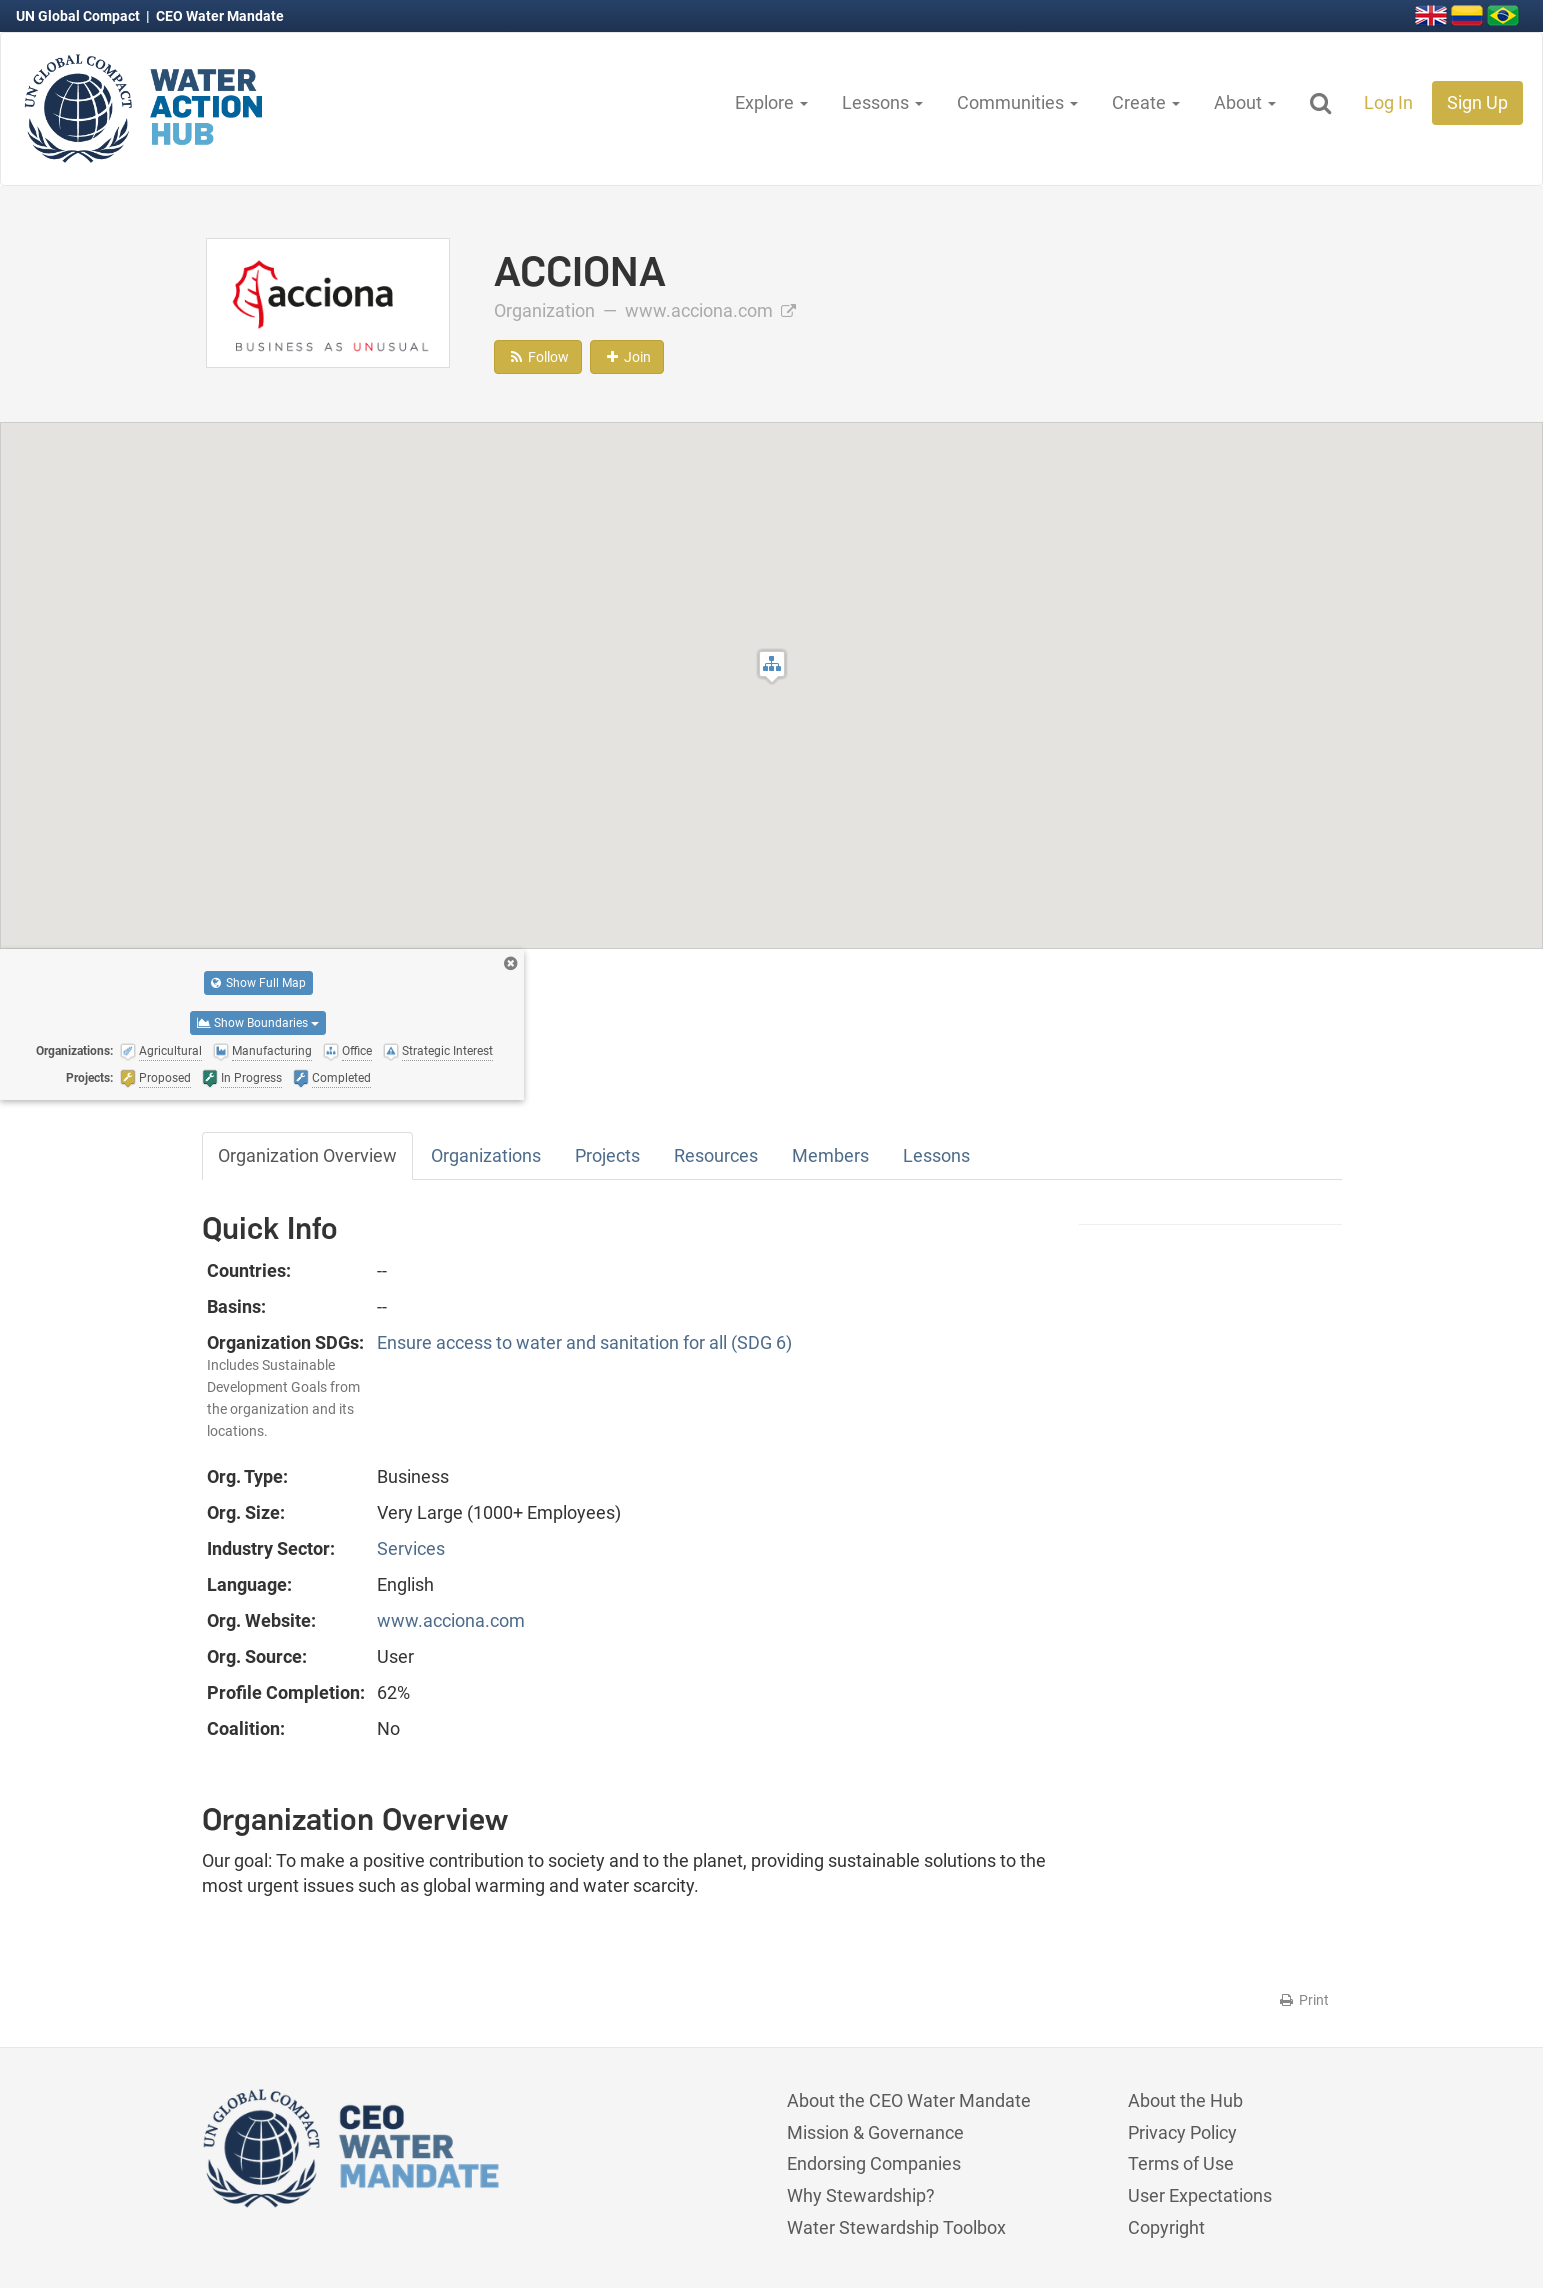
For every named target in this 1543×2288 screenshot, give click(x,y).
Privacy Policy (1182, 2132)
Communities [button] (1017, 102)
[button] (772, 666)
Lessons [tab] (936, 1155)
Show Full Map (258, 983)
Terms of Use (1181, 2163)
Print (1303, 2000)
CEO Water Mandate (220, 16)
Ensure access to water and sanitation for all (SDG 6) (584, 1342)
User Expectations (1200, 2195)
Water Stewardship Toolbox (896, 2227)
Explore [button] (771, 102)
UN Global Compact (79, 16)
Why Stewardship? (861, 2195)
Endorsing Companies (874, 2163)
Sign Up (1477, 102)
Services (411, 1548)
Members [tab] (830, 1155)
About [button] (1245, 102)
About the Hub (1185, 2100)
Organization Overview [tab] (307, 1155)
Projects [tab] (607, 1155)
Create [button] (1146, 102)
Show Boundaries (258, 1023)
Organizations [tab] (486, 1155)
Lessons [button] (882, 102)
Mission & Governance (875, 2132)
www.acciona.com (710, 310)
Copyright (1166, 2227)
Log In (1388, 102)
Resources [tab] (716, 1155)
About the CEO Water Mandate (909, 2100)
